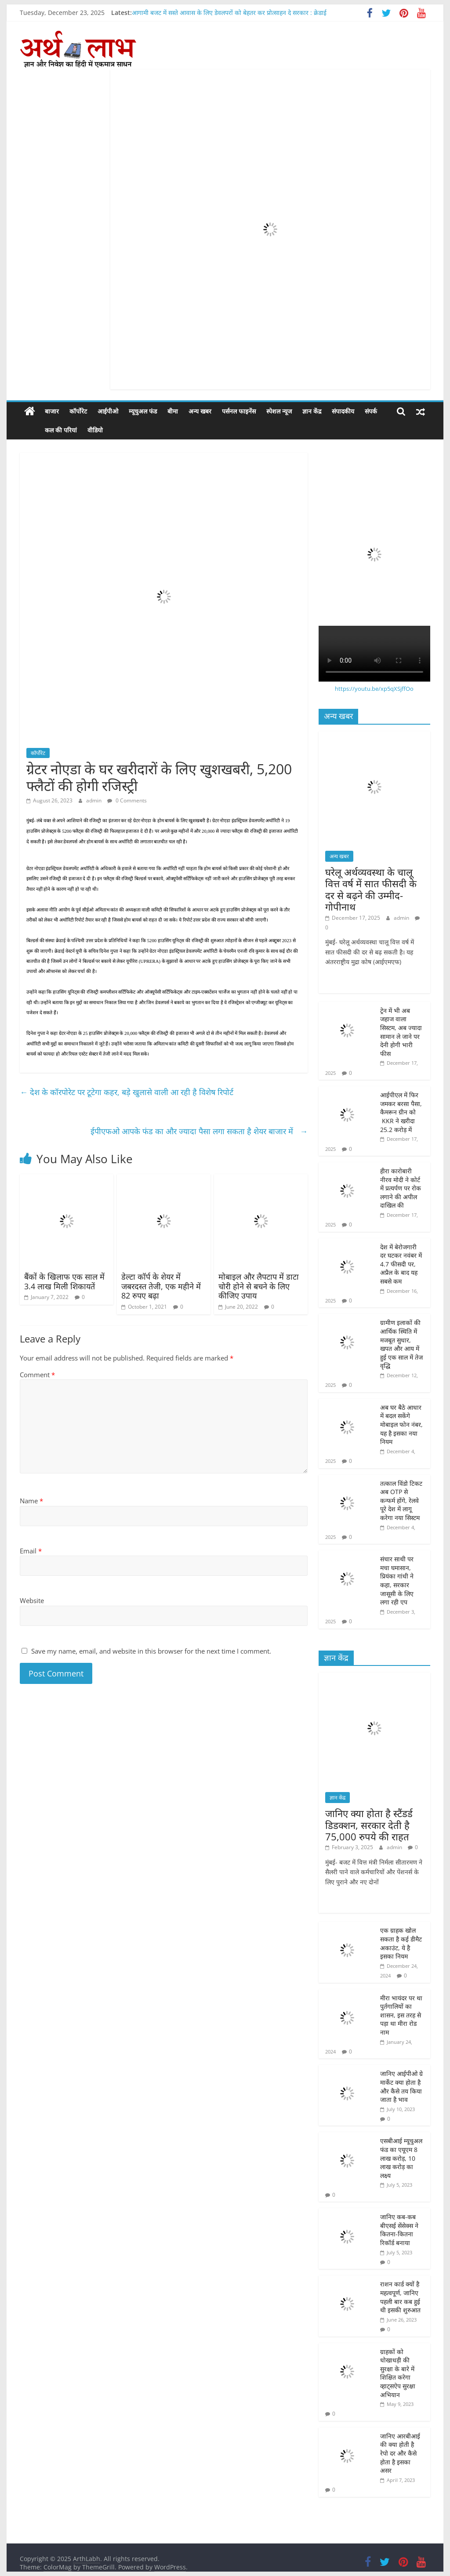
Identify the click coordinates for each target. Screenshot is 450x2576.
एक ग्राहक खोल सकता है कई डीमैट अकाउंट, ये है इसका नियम (401, 1943)
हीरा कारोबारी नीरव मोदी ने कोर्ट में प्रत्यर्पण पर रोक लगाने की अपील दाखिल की (400, 1188)
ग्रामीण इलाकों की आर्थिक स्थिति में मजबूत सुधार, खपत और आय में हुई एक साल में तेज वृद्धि (401, 1344)
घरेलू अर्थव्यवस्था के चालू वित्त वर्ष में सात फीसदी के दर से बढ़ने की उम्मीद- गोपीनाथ (371, 889)
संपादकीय (343, 411)
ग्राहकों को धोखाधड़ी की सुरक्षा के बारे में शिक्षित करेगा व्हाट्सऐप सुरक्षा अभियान (397, 2373)
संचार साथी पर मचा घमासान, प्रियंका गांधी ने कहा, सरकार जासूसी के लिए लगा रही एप (397, 1580)
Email (31, 1550)
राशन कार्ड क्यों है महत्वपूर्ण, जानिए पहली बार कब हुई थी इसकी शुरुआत (401, 2297)
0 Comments (127, 800)
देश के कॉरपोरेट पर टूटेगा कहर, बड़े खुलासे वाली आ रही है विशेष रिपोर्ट (128, 1092)
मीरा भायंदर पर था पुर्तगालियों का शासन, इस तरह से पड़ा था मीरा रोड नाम (401, 2015)
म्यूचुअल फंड (143, 411)
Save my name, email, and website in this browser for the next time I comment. (151, 1651)
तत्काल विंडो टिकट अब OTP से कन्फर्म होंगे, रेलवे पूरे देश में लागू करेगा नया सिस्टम (401, 1500)
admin (94, 800)
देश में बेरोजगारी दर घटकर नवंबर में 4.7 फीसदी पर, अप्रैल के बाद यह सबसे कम (401, 1264)
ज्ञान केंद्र (311, 411)
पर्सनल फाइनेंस (239, 411)
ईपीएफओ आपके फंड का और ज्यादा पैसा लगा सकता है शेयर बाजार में (199, 1131)
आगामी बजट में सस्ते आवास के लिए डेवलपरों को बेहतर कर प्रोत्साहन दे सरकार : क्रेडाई (229, 12)
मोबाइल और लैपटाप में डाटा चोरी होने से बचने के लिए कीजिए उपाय (258, 1286)
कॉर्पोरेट (78, 411)
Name (31, 1500)
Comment (37, 1374)
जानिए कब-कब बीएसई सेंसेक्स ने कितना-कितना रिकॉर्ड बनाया (399, 2230)
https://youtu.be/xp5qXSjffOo (374, 689)
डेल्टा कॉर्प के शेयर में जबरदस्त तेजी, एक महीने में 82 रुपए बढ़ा (161, 1286)
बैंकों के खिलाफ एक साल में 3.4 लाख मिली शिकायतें (64, 1281)
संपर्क (371, 411)
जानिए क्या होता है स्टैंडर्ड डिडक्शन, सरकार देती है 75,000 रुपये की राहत (369, 1825)
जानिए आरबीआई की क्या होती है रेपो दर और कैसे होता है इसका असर (400, 2453)
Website (32, 1600)
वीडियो (75, 430)
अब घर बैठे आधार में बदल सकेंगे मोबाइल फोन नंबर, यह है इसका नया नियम (401, 1424)
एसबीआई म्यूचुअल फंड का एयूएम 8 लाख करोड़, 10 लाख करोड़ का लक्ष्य (401, 2158)
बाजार (52, 411)
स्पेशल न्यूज (279, 411)
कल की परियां (41, 430)
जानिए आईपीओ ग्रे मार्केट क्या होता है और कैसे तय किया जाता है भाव (401, 2086)
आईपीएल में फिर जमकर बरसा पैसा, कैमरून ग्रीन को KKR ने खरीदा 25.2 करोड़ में (401, 1112)
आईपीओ (108, 411)
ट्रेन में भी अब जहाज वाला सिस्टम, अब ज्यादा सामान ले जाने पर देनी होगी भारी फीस (401, 1032)
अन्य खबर (200, 411)
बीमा (172, 411)
